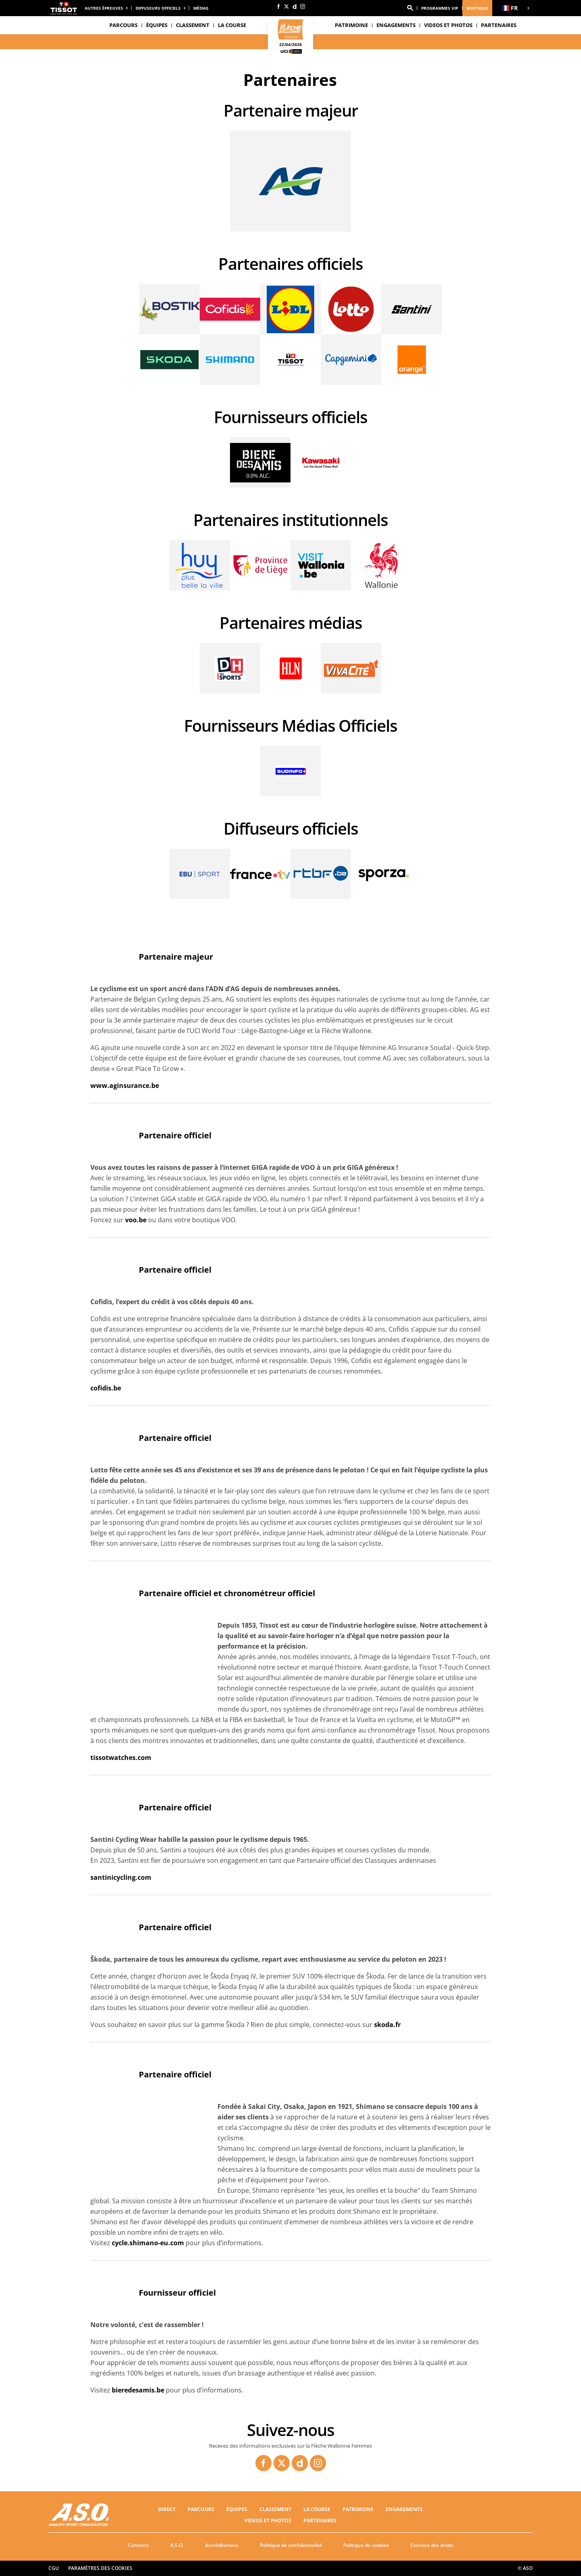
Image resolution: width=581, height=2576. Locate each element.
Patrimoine (351, 25)
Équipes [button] (156, 25)
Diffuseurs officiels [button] (158, 8)
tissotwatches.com (120, 1757)
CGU (53, 2568)
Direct (167, 2509)
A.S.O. (177, 2545)
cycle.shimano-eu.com (148, 2242)
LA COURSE (316, 2509)
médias (201, 8)
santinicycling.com (120, 1877)
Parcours (123, 25)
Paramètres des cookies (100, 2568)
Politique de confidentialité (291, 2545)
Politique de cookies (366, 2545)
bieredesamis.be (138, 2390)
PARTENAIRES (498, 25)
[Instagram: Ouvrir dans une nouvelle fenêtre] (302, 6)
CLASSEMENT (192, 25)
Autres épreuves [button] (104, 8)
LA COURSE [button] (232, 25)
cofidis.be (105, 1388)
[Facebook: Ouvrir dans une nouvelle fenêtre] (278, 6)
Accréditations (221, 2545)
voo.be (135, 1219)
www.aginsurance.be (124, 1085)
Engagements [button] (396, 25)
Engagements (404, 2509)
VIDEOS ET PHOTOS (448, 25)
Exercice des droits (432, 2545)
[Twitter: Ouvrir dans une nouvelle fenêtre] (286, 6)
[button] (410, 8)
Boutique (477, 8)
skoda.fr (387, 2024)
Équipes (236, 2509)
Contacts (138, 2545)
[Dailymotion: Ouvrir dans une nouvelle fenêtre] (294, 6)
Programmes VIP (439, 8)
